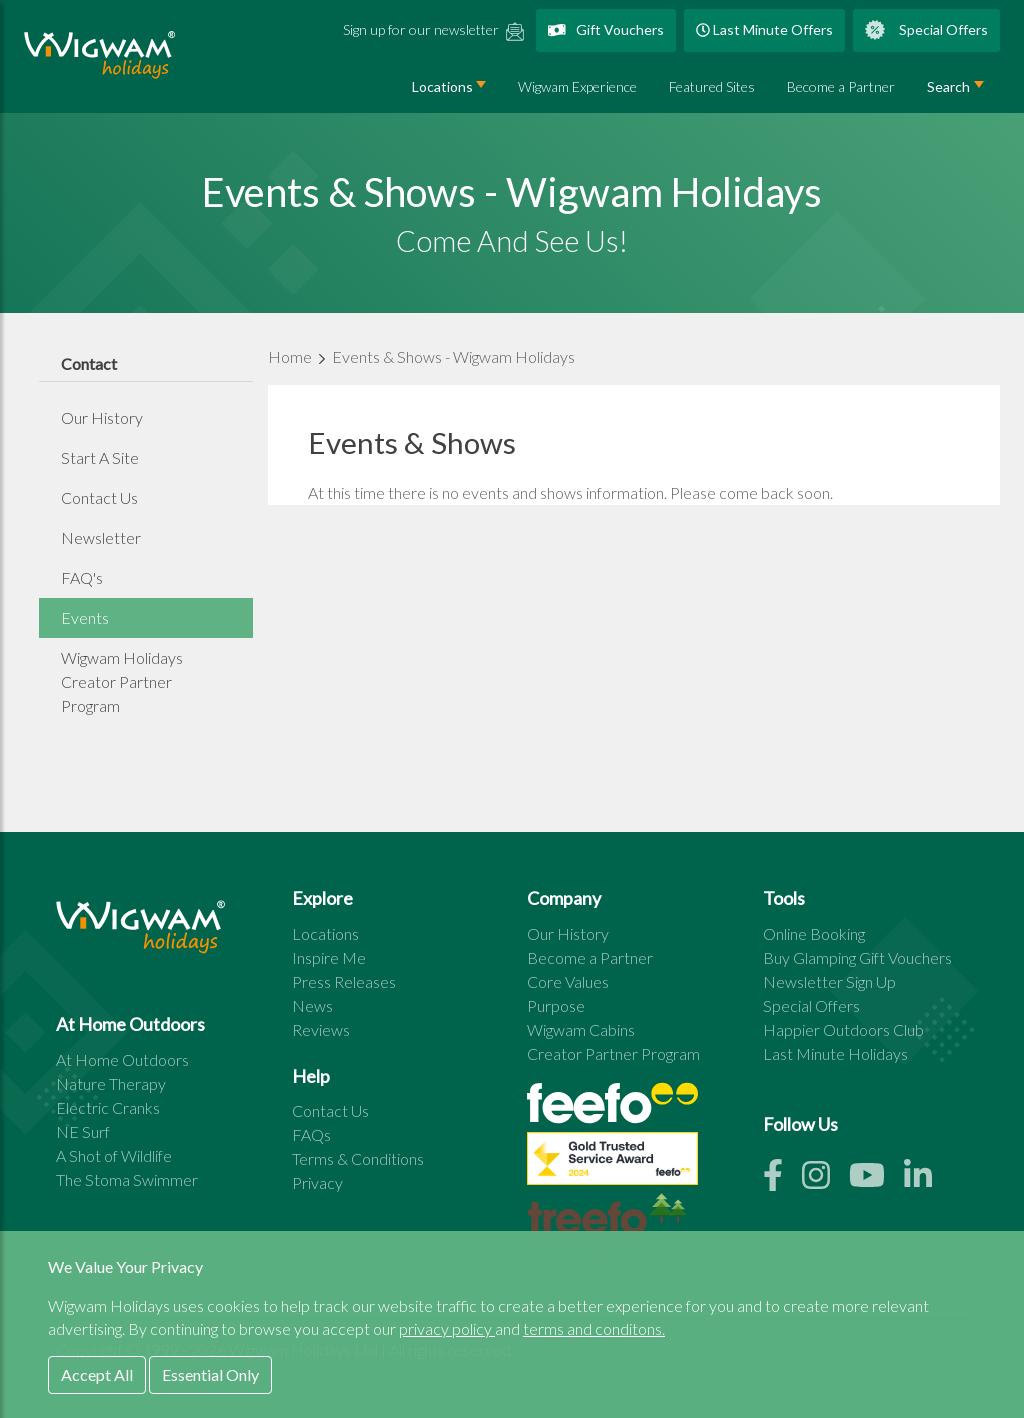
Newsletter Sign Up (829, 981)
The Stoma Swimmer (127, 1179)
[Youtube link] (876, 1180)
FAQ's (82, 577)
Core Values (568, 981)
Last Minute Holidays (835, 1053)
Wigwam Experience (577, 86)
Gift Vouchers (606, 29)
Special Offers (926, 30)
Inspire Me (329, 957)
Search (948, 86)
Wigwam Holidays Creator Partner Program (122, 681)
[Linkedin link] (926, 1180)
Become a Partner (841, 86)
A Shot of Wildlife (114, 1155)
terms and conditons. (594, 1328)
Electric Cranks (108, 1107)
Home (291, 356)
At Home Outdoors (122, 1059)
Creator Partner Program (613, 1053)
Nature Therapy (111, 1083)
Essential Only (210, 1374)
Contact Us (99, 497)
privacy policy (447, 1328)
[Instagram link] (825, 1180)
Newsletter (101, 537)
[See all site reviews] (612, 1163)
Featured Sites (712, 86)
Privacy (317, 1182)
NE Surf (83, 1131)
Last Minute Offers (764, 29)
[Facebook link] (782, 1180)
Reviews (321, 1029)
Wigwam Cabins (581, 1029)
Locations (442, 86)
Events (85, 617)
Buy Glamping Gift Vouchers (857, 957)
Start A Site (100, 457)
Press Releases (344, 981)
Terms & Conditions (358, 1158)
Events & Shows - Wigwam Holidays (453, 356)
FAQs (311, 1134)
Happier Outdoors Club (843, 1029)
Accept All (97, 1374)
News (312, 1005)
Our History (102, 417)
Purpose (556, 1005)
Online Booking (814, 933)
